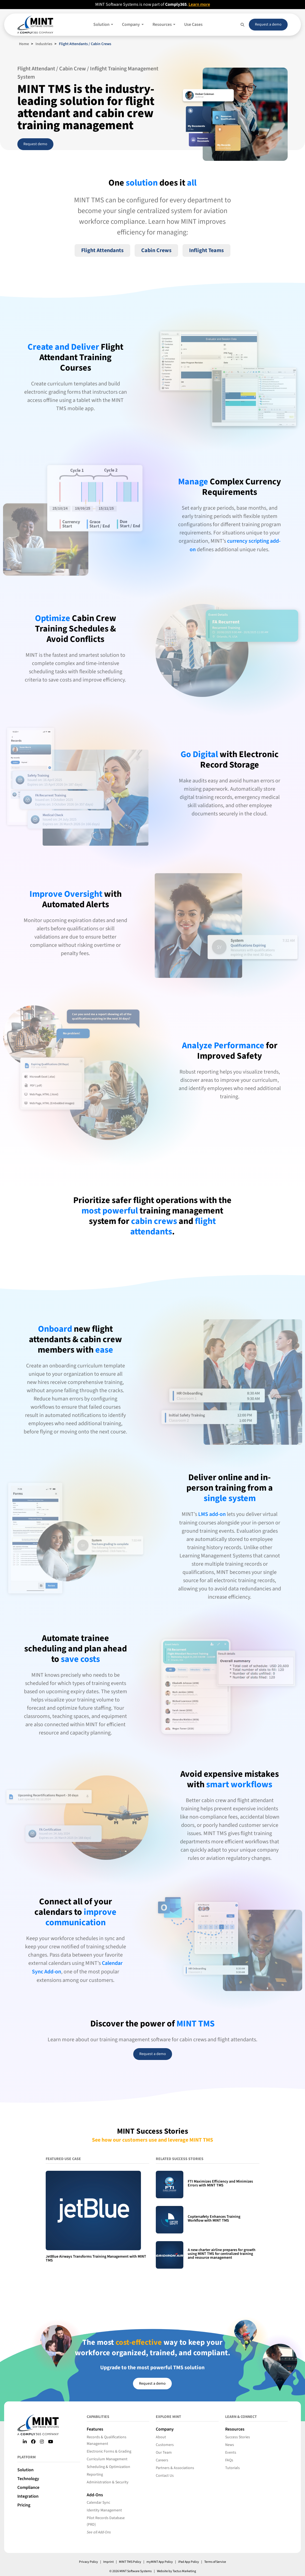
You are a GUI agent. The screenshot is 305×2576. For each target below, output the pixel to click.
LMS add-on (212, 1514)
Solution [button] (101, 24)
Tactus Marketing (184, 2571)
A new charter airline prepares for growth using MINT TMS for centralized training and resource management (221, 2254)
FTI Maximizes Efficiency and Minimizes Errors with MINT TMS (220, 2183)
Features (95, 2429)
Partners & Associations (175, 2468)
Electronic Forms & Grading (109, 2451)
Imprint (107, 2562)
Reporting (95, 2474)
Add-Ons (95, 2495)
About (161, 2437)
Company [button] (131, 24)
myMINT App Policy (159, 2562)
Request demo (35, 144)
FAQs (229, 2460)
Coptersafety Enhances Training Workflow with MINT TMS (214, 2218)
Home (24, 44)
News (229, 2445)
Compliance (28, 2487)
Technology (28, 2478)
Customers (165, 2445)
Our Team (164, 2452)
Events (230, 2452)
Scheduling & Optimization (108, 2467)
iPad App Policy (189, 2562)
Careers (162, 2460)
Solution (25, 2470)
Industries (44, 44)
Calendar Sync (98, 2502)
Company (165, 2429)
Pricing (23, 2505)
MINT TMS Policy (129, 2562)
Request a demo (268, 24)
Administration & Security (108, 2482)
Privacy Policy (87, 2562)
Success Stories (237, 2437)
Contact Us (165, 2475)
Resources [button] (163, 24)
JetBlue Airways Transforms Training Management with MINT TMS (96, 2258)
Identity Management (104, 2510)
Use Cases (193, 24)
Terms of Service (216, 2562)
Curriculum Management (107, 2459)
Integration (28, 2496)
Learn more (199, 4)
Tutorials (232, 2468)
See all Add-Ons (99, 2532)
